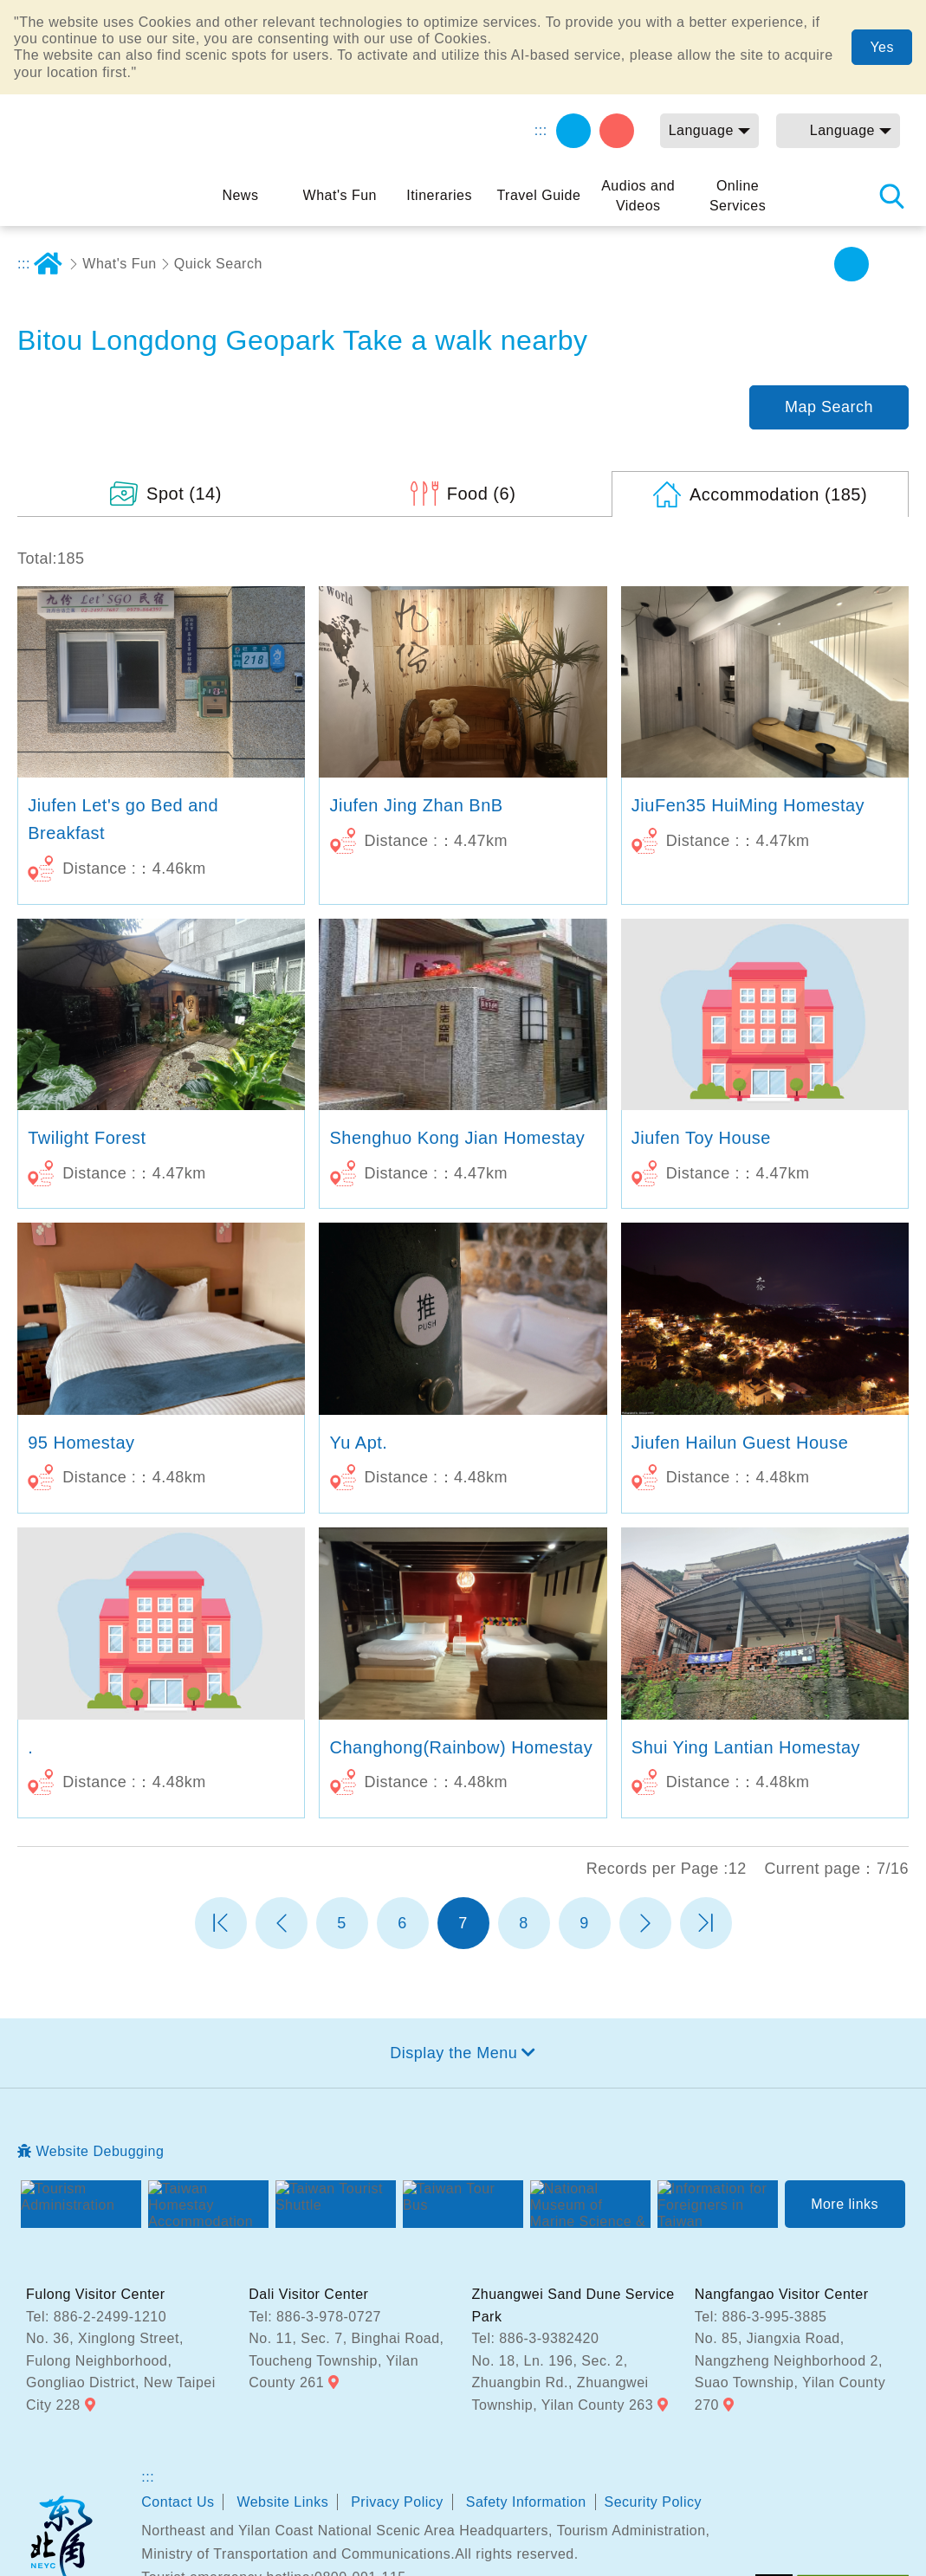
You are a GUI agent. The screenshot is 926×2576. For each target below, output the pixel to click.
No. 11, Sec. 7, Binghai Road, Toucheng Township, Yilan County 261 (346, 2266)
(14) (184, 399)
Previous (282, 1829)
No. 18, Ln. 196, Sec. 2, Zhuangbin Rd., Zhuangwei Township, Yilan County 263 (563, 2288)
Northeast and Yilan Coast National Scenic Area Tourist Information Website (104, 151)
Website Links (282, 2407)
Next (645, 1829)
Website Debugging (100, 2057)
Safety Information (526, 2407)
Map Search (829, 312)
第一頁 (221, 1829)
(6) (481, 399)
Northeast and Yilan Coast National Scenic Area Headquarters (61, 2447)
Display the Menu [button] (453, 1958)
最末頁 (706, 1829)
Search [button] (891, 195)
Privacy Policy (397, 2407)
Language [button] (701, 130)
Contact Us (177, 2407)
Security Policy (653, 2407)
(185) (778, 400)
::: (540, 130)
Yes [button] (882, 47)
